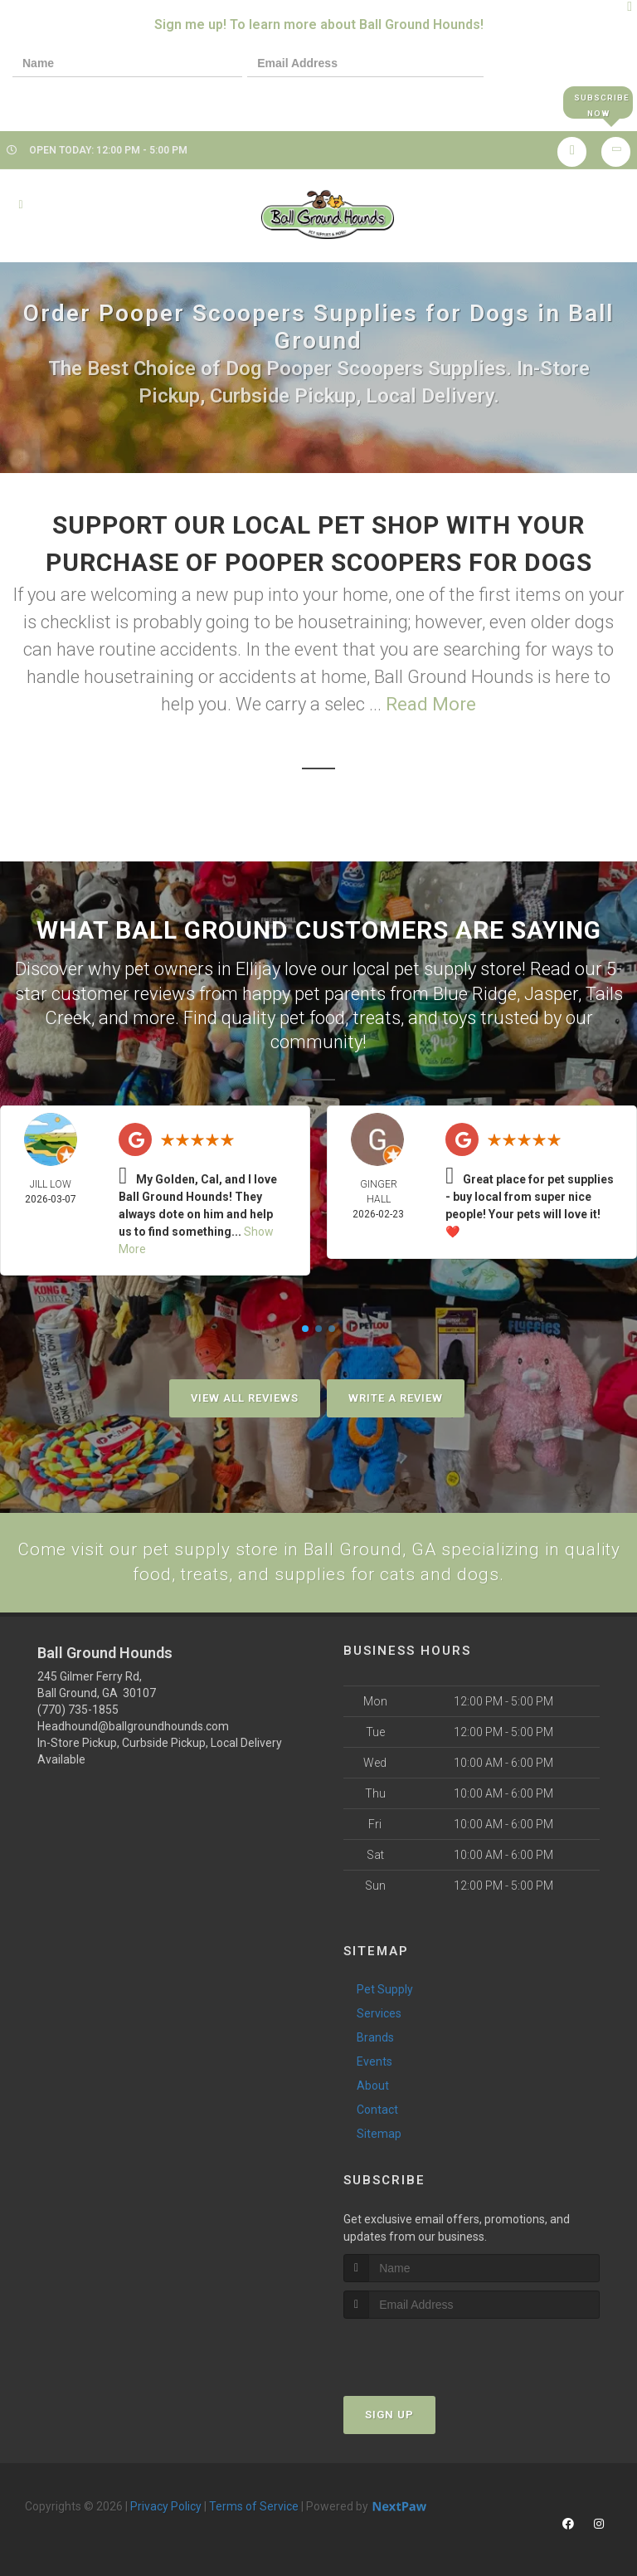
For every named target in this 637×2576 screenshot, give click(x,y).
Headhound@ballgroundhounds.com (133, 1726)
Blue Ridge (475, 993)
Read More (431, 705)
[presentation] (70, 101)
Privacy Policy (166, 2506)
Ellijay (258, 969)
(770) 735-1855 (78, 1709)
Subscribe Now (597, 102)
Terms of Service (254, 2506)
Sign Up (389, 2414)
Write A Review (395, 1397)
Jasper (551, 993)
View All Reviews (245, 1397)
